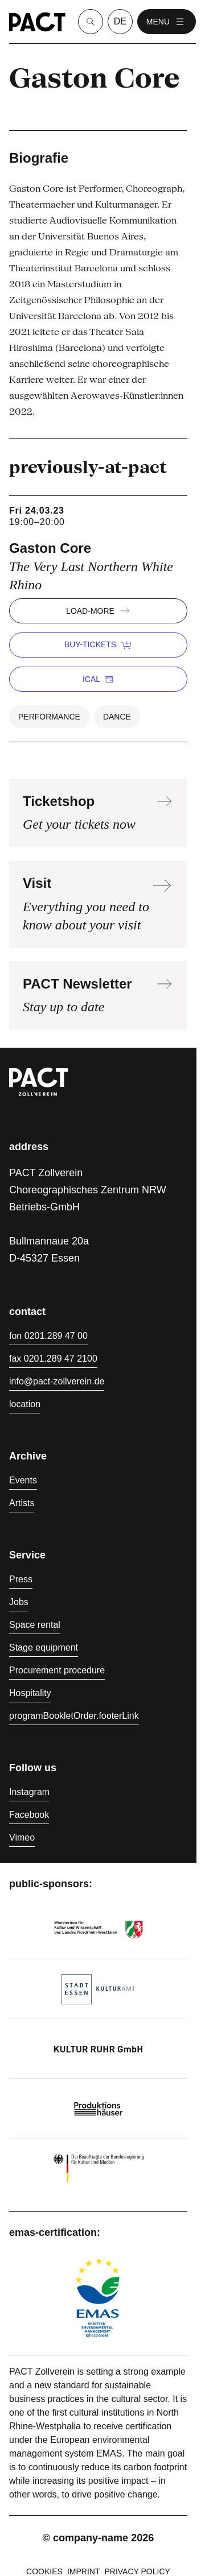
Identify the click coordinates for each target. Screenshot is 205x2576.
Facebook (29, 1815)
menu (166, 21)
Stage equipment (43, 1647)
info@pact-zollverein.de (56, 1381)
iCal (98, 679)
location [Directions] (24, 1404)
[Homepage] (37, 22)
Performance (49, 716)
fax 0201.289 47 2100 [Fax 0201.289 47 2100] (53, 1358)
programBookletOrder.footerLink (74, 1716)
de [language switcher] (120, 21)
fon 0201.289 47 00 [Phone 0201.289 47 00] (48, 1336)
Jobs (18, 1602)
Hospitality (30, 1693)
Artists (21, 1503)
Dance (117, 716)
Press (20, 1579)
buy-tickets (98, 645)
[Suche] (90, 21)
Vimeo (22, 1837)
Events (23, 1480)
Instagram (29, 1792)
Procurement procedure (57, 1670)
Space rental (34, 1625)
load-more (98, 611)
